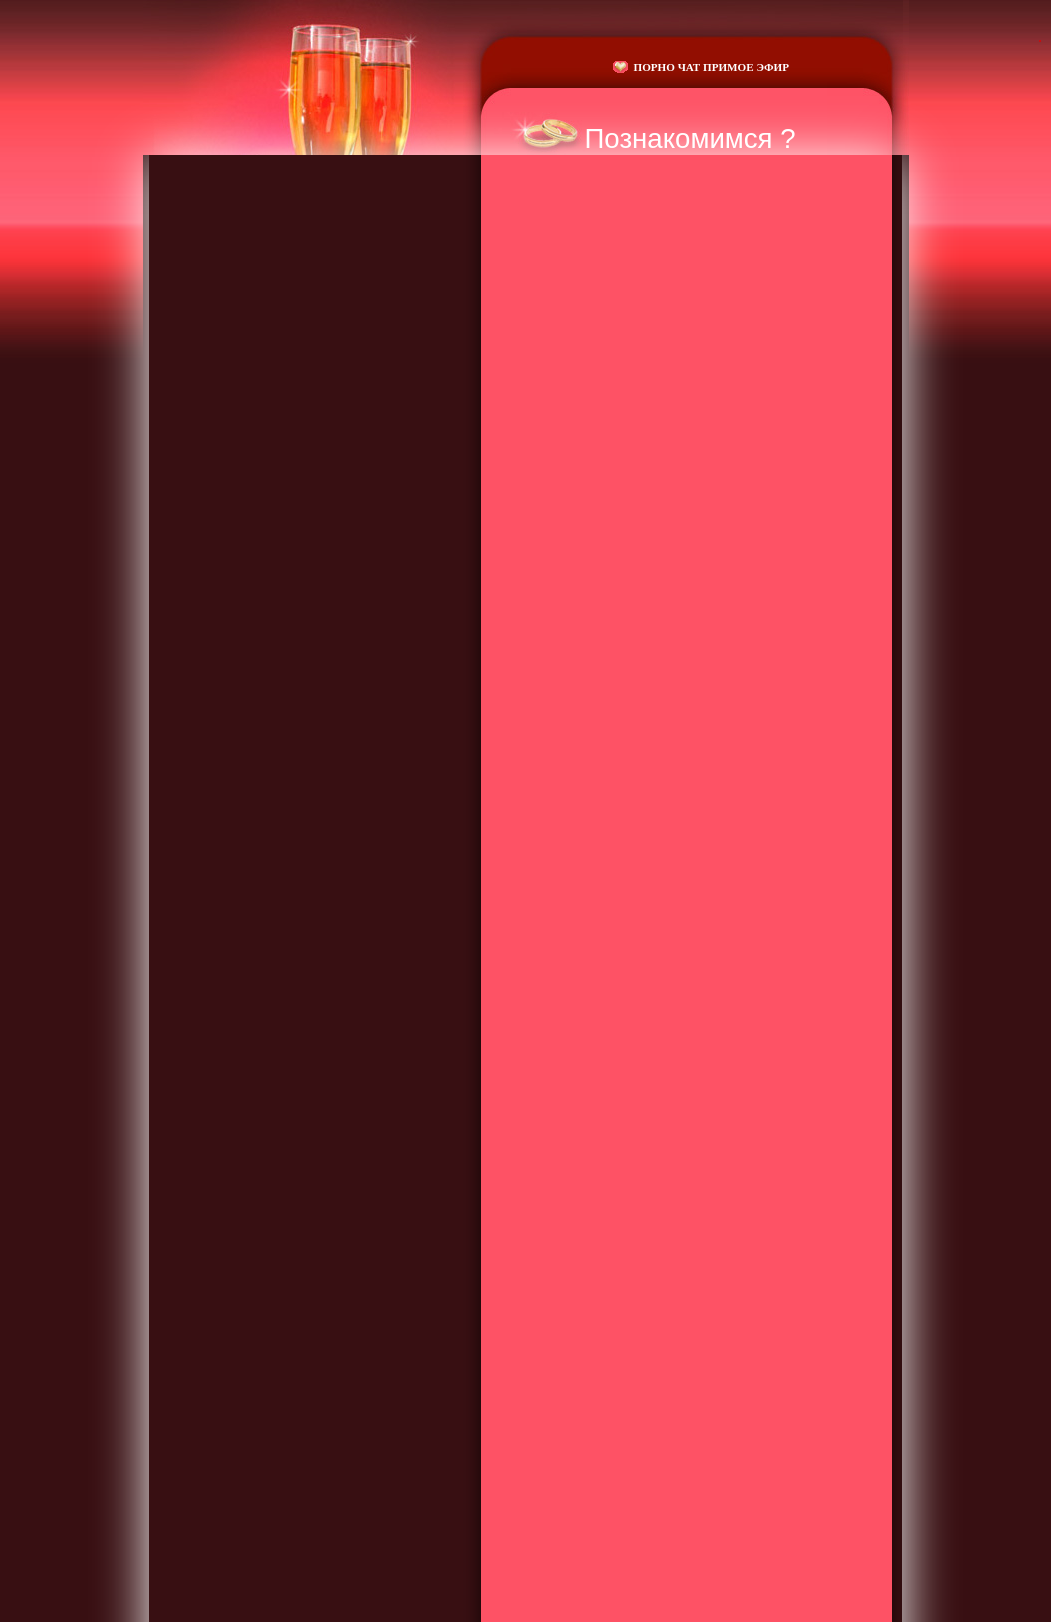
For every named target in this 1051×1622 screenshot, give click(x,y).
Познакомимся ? (690, 138)
